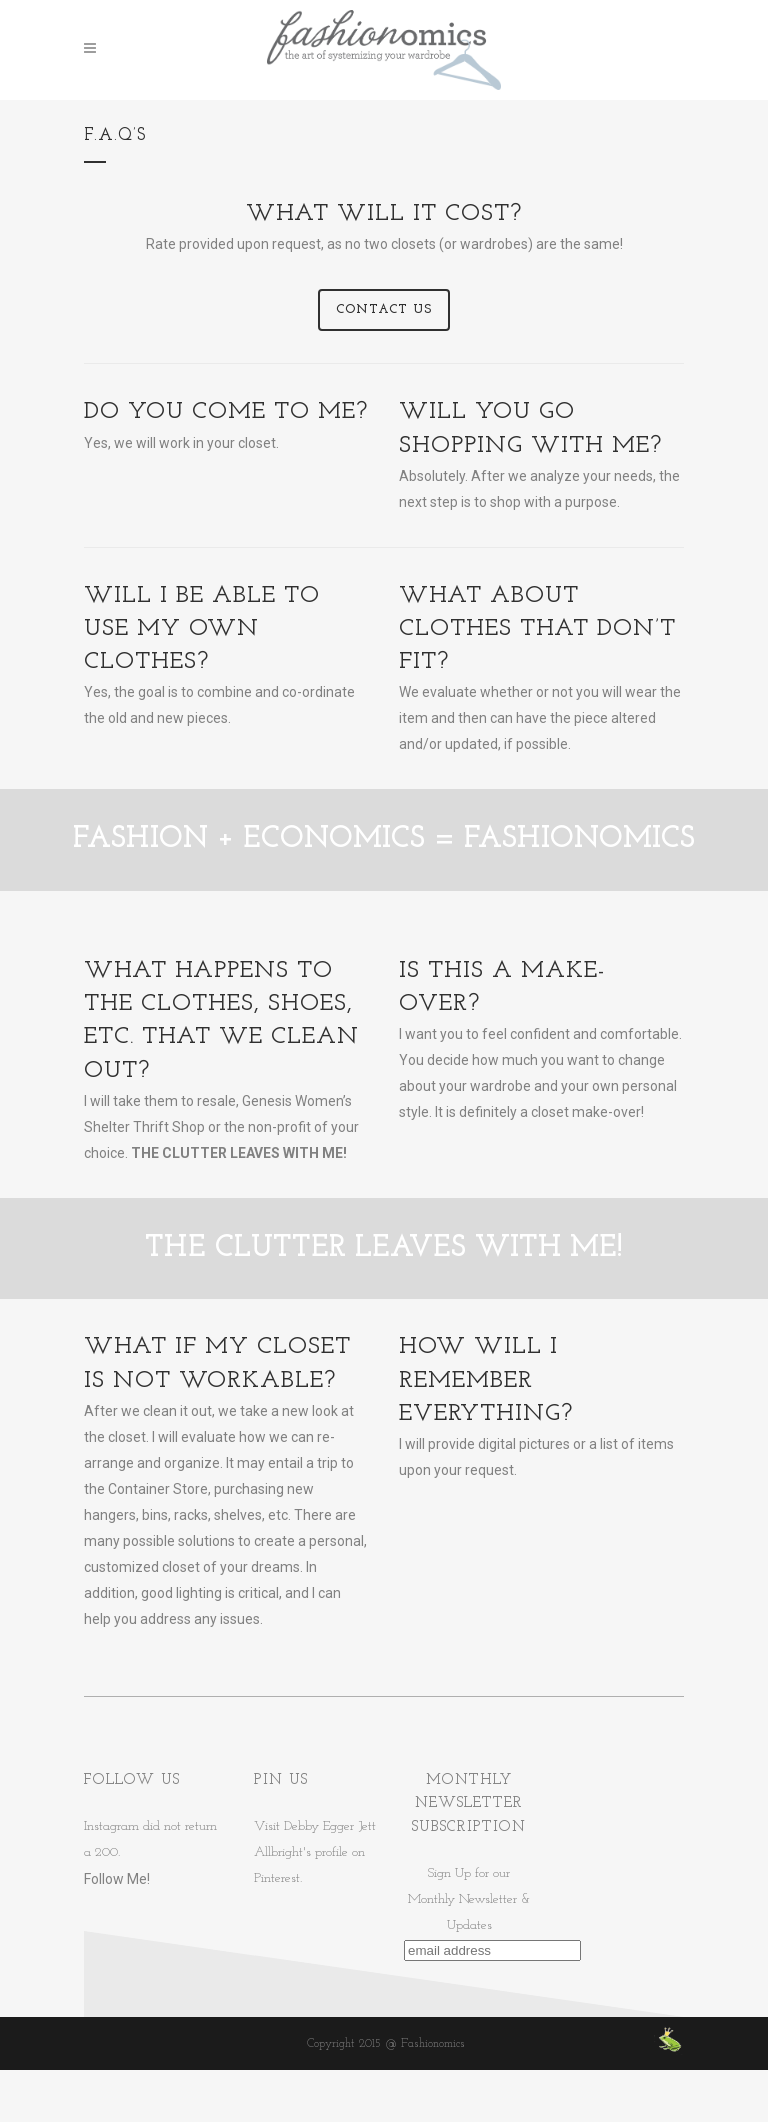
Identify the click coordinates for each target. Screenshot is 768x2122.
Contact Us (384, 309)
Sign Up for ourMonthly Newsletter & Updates (469, 1899)
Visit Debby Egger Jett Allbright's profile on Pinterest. (315, 1852)
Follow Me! (117, 1879)
